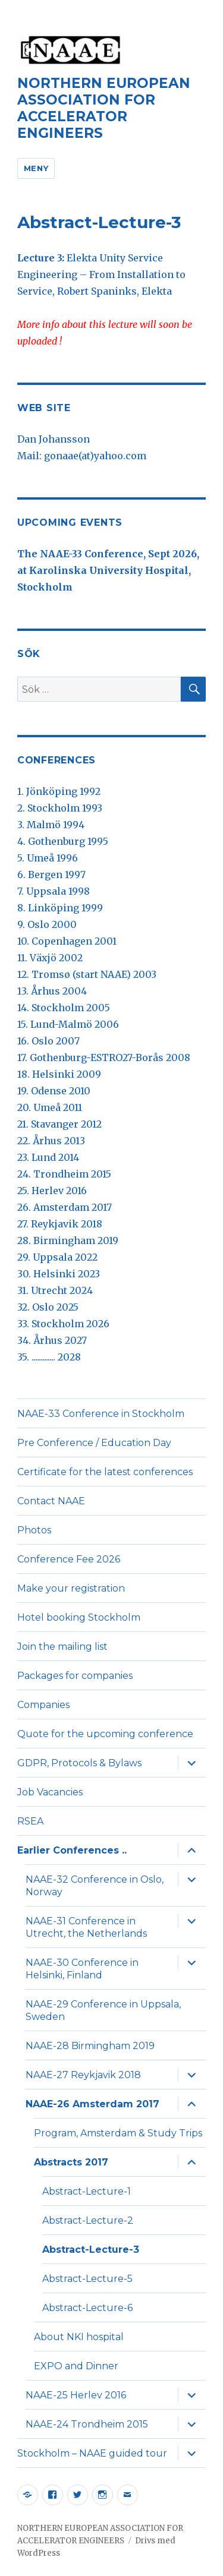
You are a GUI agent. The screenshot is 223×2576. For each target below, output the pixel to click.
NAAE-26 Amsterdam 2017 (92, 2104)
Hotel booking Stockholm (78, 1617)
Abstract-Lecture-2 (87, 2220)
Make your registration (71, 1588)
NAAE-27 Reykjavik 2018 (83, 2075)
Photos (34, 1530)
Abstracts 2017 (71, 2162)
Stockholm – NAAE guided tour (92, 2453)
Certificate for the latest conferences (105, 1472)
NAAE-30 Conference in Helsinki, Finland (82, 1969)
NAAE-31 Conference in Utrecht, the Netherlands (86, 1927)
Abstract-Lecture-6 (87, 2307)
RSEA (30, 1821)
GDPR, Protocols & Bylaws (79, 1763)
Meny (36, 168)
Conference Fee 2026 (68, 1559)
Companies (43, 1704)
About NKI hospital (79, 2337)
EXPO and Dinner (76, 2366)
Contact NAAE (51, 1501)
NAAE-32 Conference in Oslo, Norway (95, 1886)
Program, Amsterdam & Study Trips (118, 2133)
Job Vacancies (50, 1792)
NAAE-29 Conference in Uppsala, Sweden (103, 2010)
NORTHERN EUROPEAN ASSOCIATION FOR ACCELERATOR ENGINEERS (103, 108)
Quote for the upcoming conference (105, 1734)
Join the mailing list (62, 1646)
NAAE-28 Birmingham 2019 (90, 2045)
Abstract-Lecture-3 (90, 2249)
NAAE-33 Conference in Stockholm (100, 1413)
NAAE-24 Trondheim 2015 (87, 2424)
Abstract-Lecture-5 (87, 2278)
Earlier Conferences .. (72, 1850)
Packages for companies (75, 1675)
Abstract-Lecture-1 (86, 2191)
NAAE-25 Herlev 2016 (76, 2395)
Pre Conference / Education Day (94, 1442)
